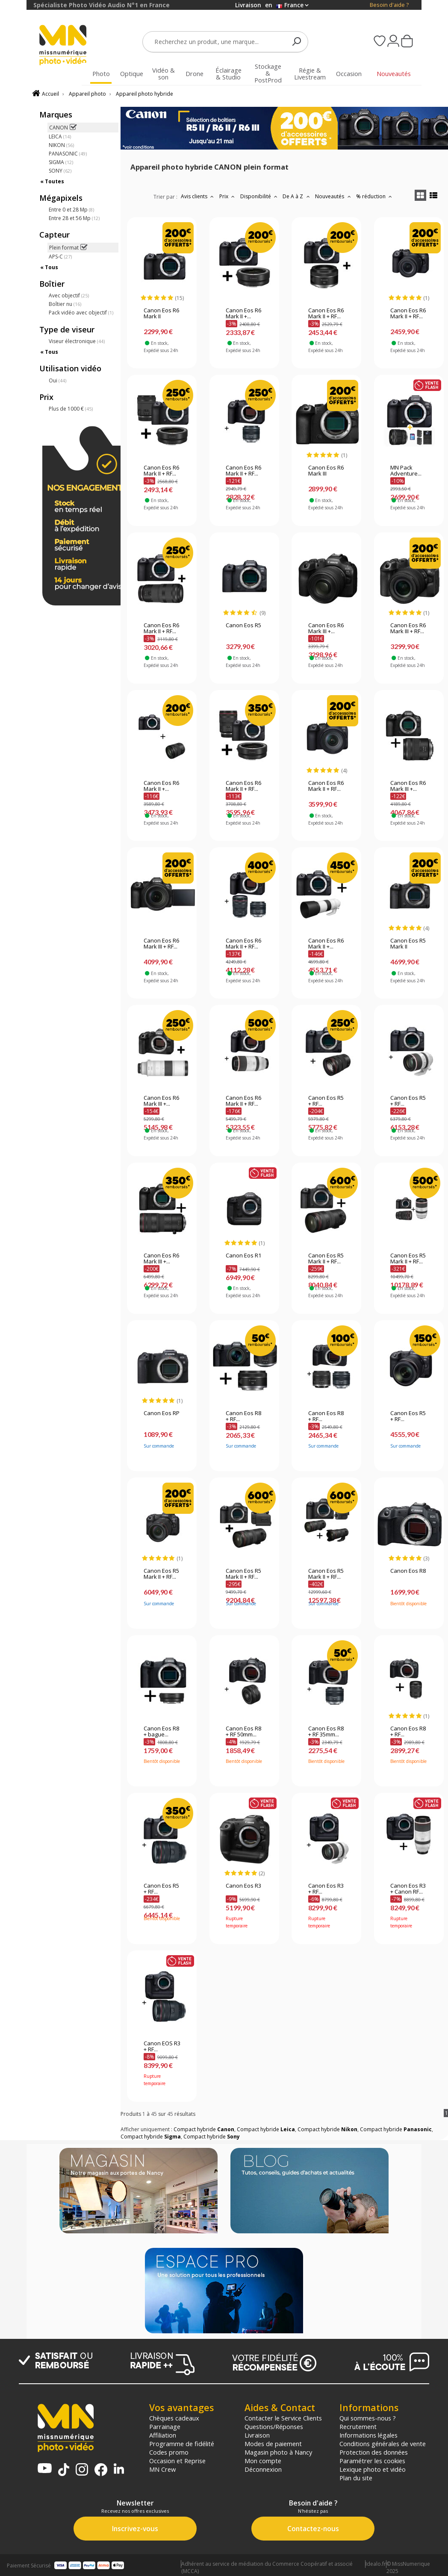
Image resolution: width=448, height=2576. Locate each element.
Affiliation (162, 2435)
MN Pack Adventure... (405, 470)
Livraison (257, 2435)
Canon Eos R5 (243, 625)
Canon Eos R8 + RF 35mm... (326, 1731)
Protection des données (373, 2452)
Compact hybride (204, 2129)
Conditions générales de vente (382, 2443)
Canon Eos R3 (243, 1886)
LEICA (60, 136)
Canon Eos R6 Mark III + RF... (408, 628)
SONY (60, 170)
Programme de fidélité (181, 2443)
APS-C (60, 256)
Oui (57, 380)
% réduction (375, 196)
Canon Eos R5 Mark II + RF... (326, 1258)
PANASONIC (68, 153)
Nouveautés (334, 196)
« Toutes (52, 181)
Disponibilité (260, 196)
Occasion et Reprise (177, 2460)
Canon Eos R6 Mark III (326, 470)
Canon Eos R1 (243, 1255)
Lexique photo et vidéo (372, 2469)
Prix (228, 196)
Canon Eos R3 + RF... (326, 1889)
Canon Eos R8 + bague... (161, 1731)
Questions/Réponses (274, 2426)
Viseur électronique (77, 341)
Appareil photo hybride (144, 93)
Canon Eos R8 (408, 1571)
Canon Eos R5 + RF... (326, 1101)
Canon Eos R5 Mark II (408, 943)
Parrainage (164, 2426)
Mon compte (263, 2460)
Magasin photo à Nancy (278, 2452)
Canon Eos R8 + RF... (243, 1416)
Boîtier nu (65, 304)
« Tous (49, 267)
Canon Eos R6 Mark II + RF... (326, 313)
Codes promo (169, 2452)
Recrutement (358, 2426)
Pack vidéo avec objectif (81, 312)
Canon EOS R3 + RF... (162, 2046)
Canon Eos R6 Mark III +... (326, 628)
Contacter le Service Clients (283, 2418)
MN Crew (162, 2469)
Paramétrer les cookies (372, 2460)
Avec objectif (69, 295)
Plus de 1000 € (71, 408)
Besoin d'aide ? (389, 5)
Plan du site (355, 2477)
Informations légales (368, 2435)
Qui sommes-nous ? (367, 2418)
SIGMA (61, 162)
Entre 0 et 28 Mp (71, 209)
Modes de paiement (273, 2443)
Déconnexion (263, 2469)
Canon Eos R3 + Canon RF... (408, 1889)
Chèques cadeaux (174, 2418)
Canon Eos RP (162, 1413)
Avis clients (198, 196)
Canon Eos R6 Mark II (161, 313)
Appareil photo (87, 93)
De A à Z (297, 196)
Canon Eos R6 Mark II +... (243, 313)
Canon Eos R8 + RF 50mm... (243, 1731)
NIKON (61, 145)
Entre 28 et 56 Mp (74, 218)
